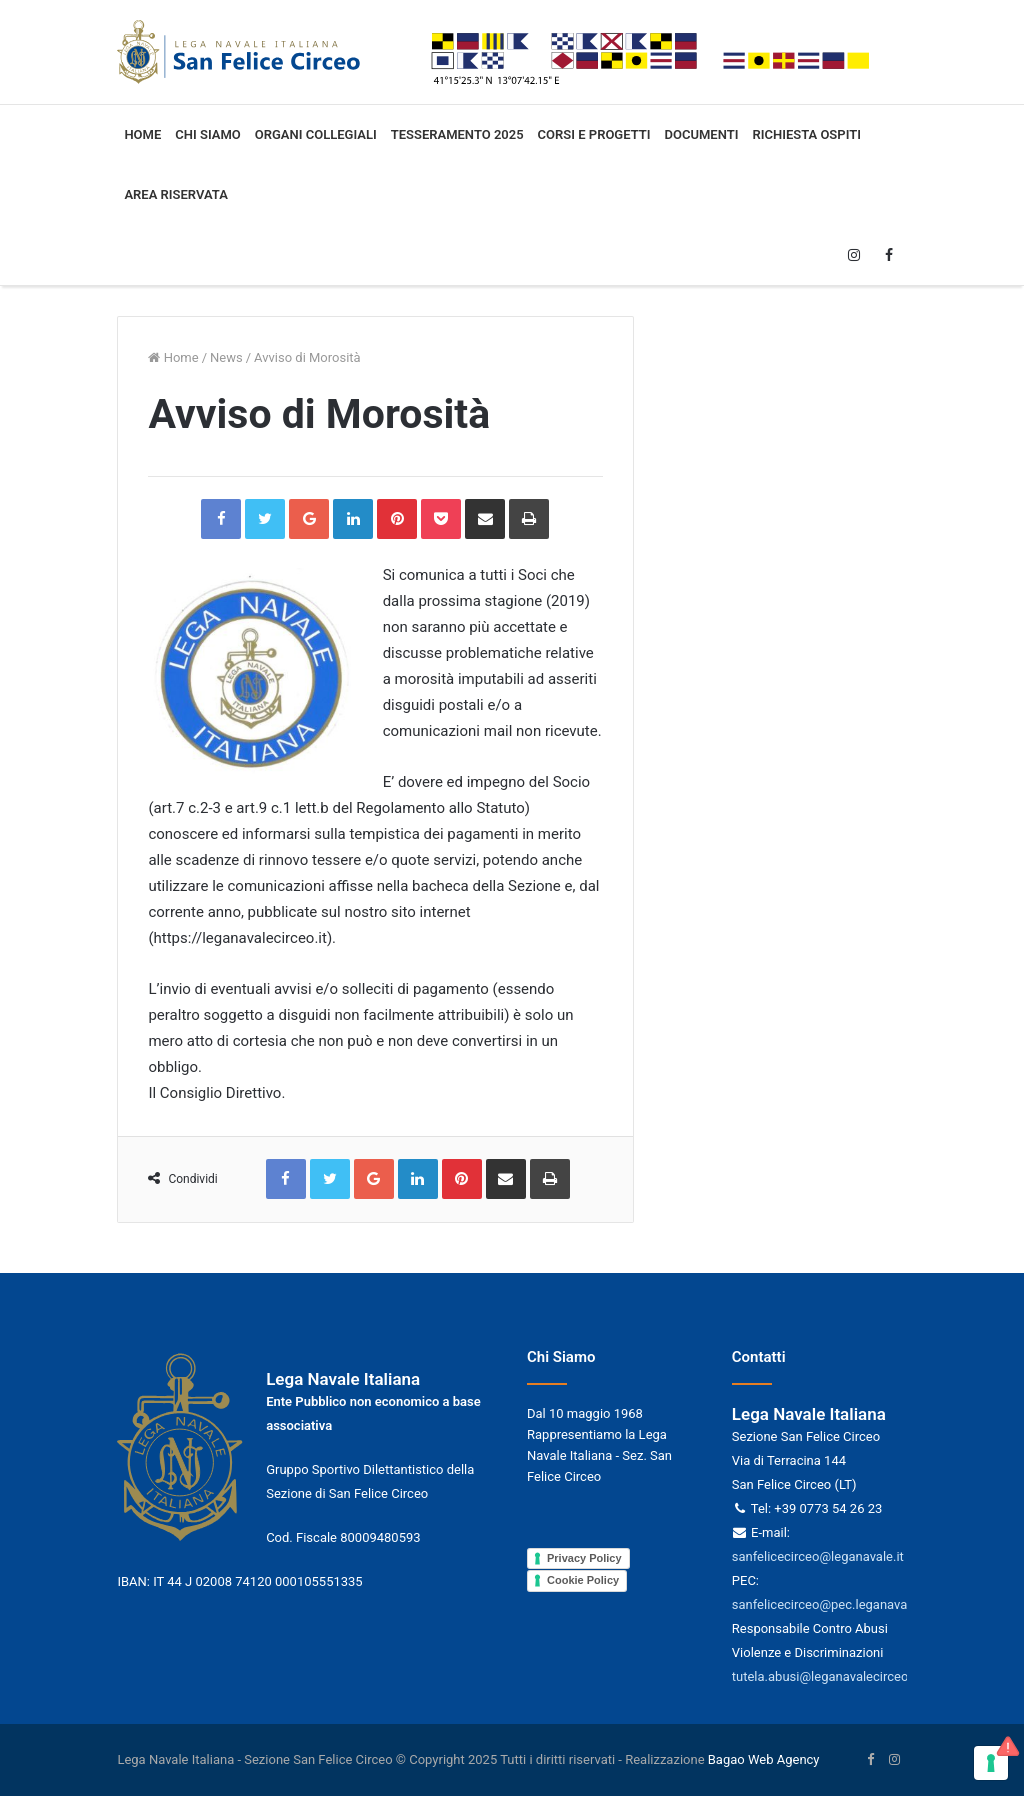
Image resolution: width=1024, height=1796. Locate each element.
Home (142, 134)
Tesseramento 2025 (457, 134)
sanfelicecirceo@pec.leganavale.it (830, 1604)
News (226, 357)
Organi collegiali (316, 134)
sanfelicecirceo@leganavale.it (818, 1556)
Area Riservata (175, 194)
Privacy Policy (584, 1558)
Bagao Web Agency (764, 1759)
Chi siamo (207, 134)
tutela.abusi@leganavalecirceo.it (825, 1676)
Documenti (702, 134)
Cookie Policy (583, 1580)
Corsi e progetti (594, 134)
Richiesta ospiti (806, 134)
